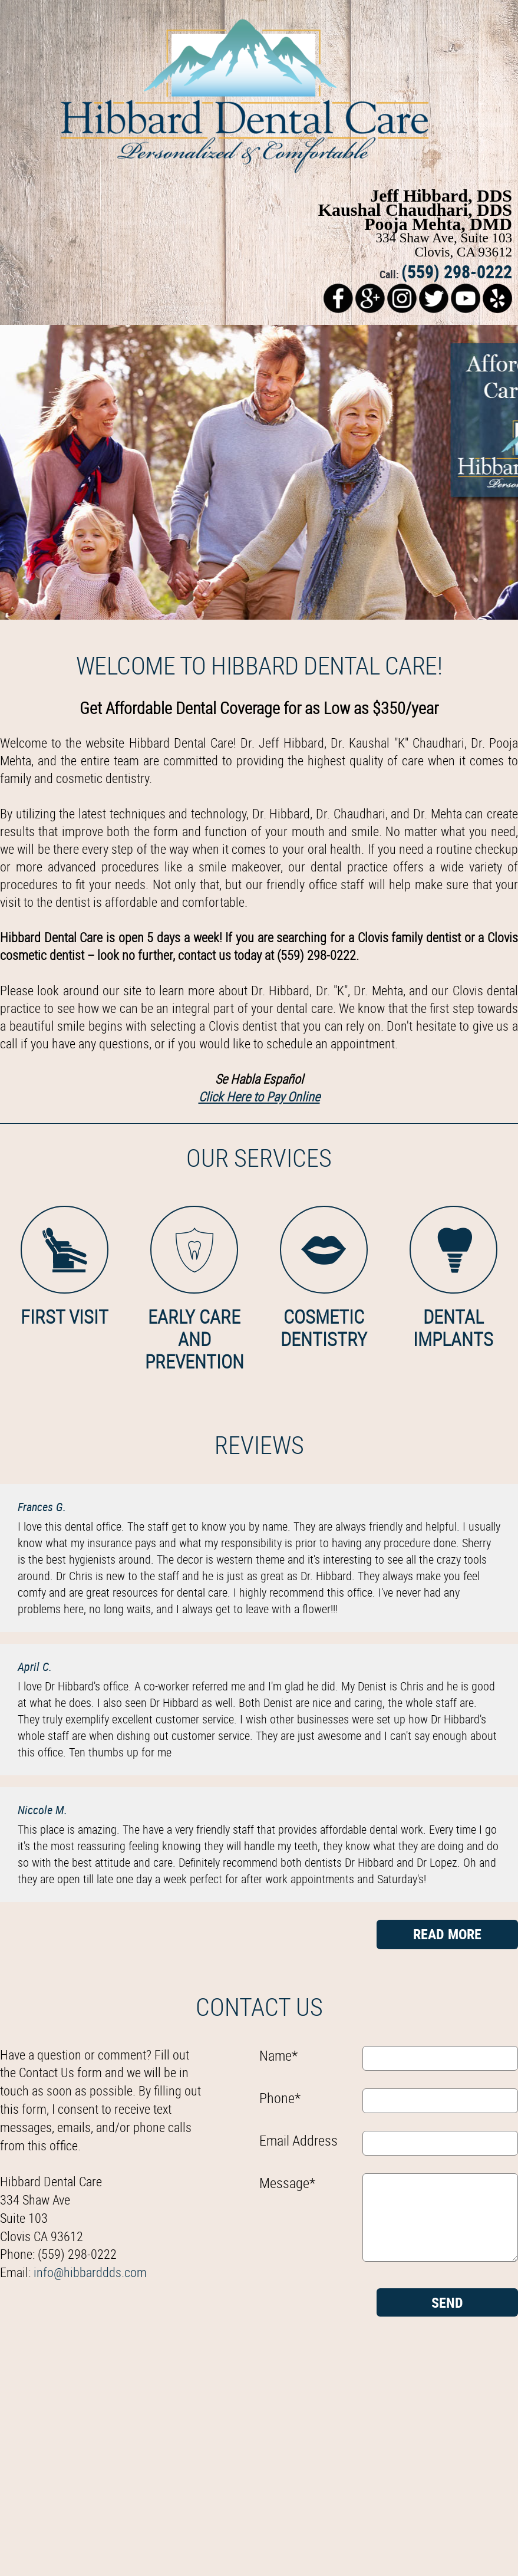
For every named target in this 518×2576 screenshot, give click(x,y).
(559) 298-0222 (456, 271)
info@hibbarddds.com (90, 2272)
